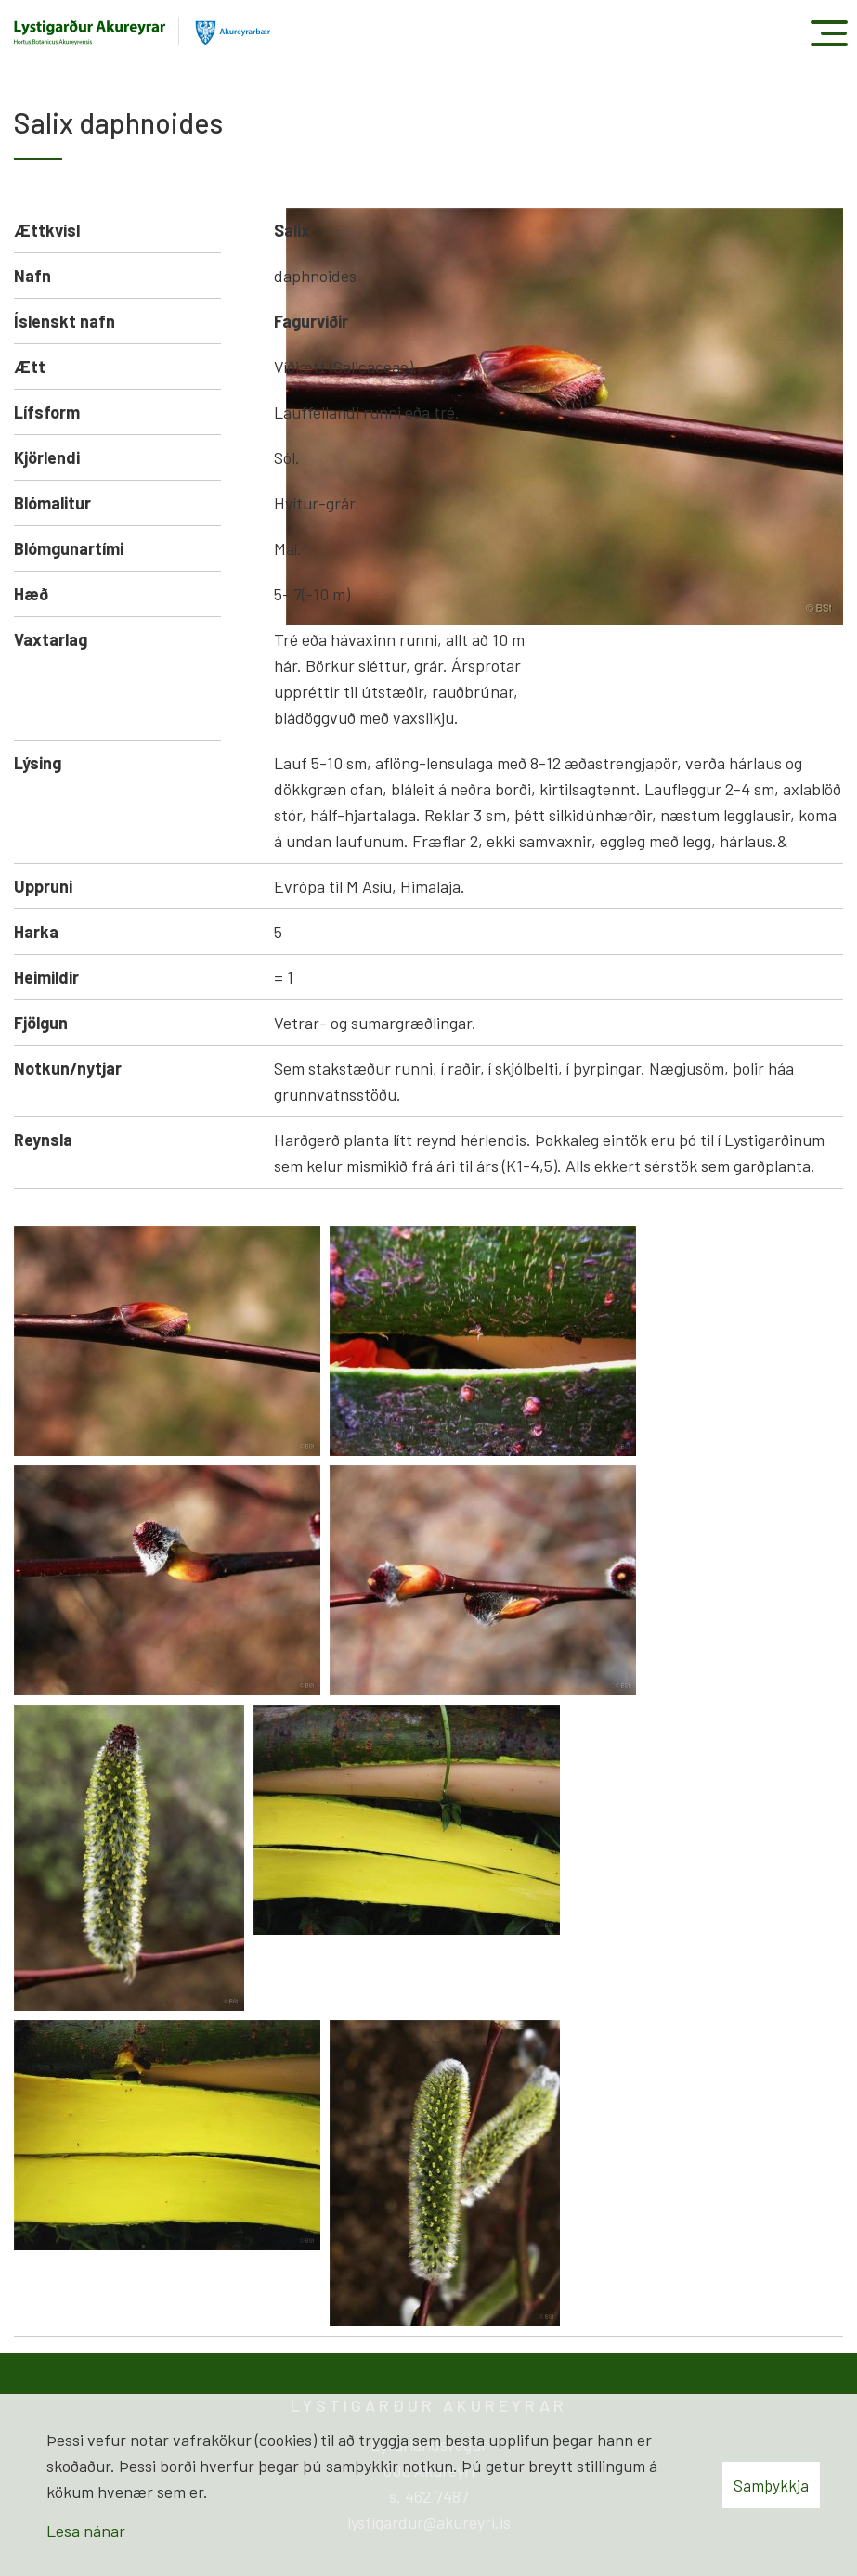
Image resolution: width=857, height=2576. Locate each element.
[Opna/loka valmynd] (828, 33)
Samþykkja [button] (771, 2485)
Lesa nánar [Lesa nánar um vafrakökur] (85, 2530)
